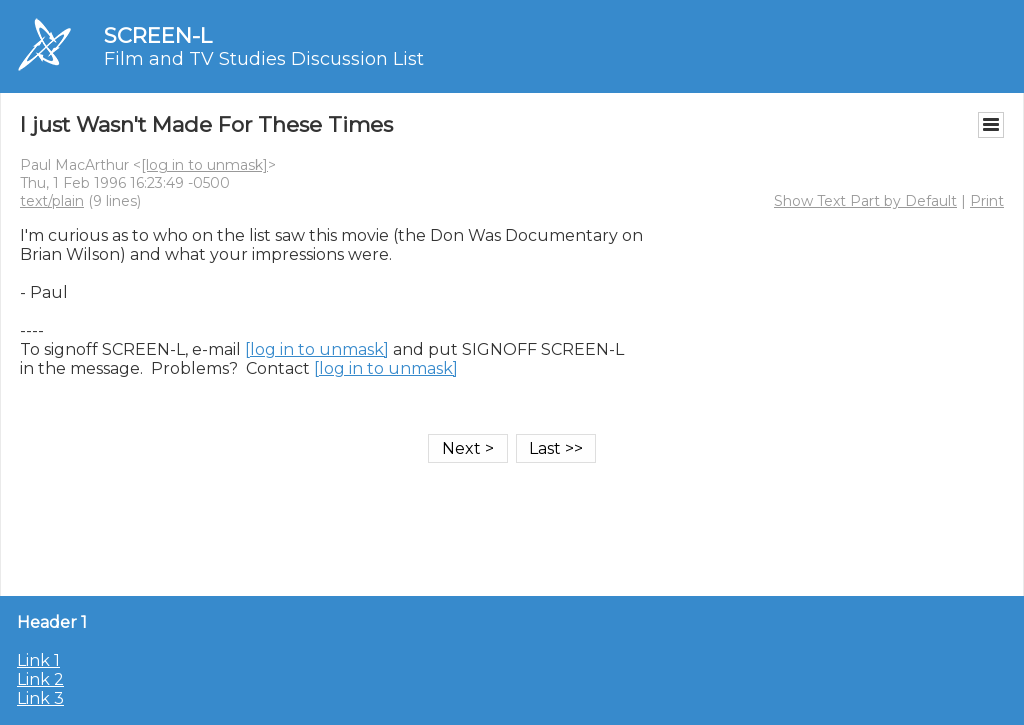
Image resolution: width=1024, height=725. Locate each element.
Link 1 (38, 660)
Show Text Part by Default (865, 201)
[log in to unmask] (204, 165)
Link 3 (40, 698)
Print (987, 201)
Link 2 (40, 679)
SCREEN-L (158, 35)
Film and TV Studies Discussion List (264, 59)
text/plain (52, 201)
